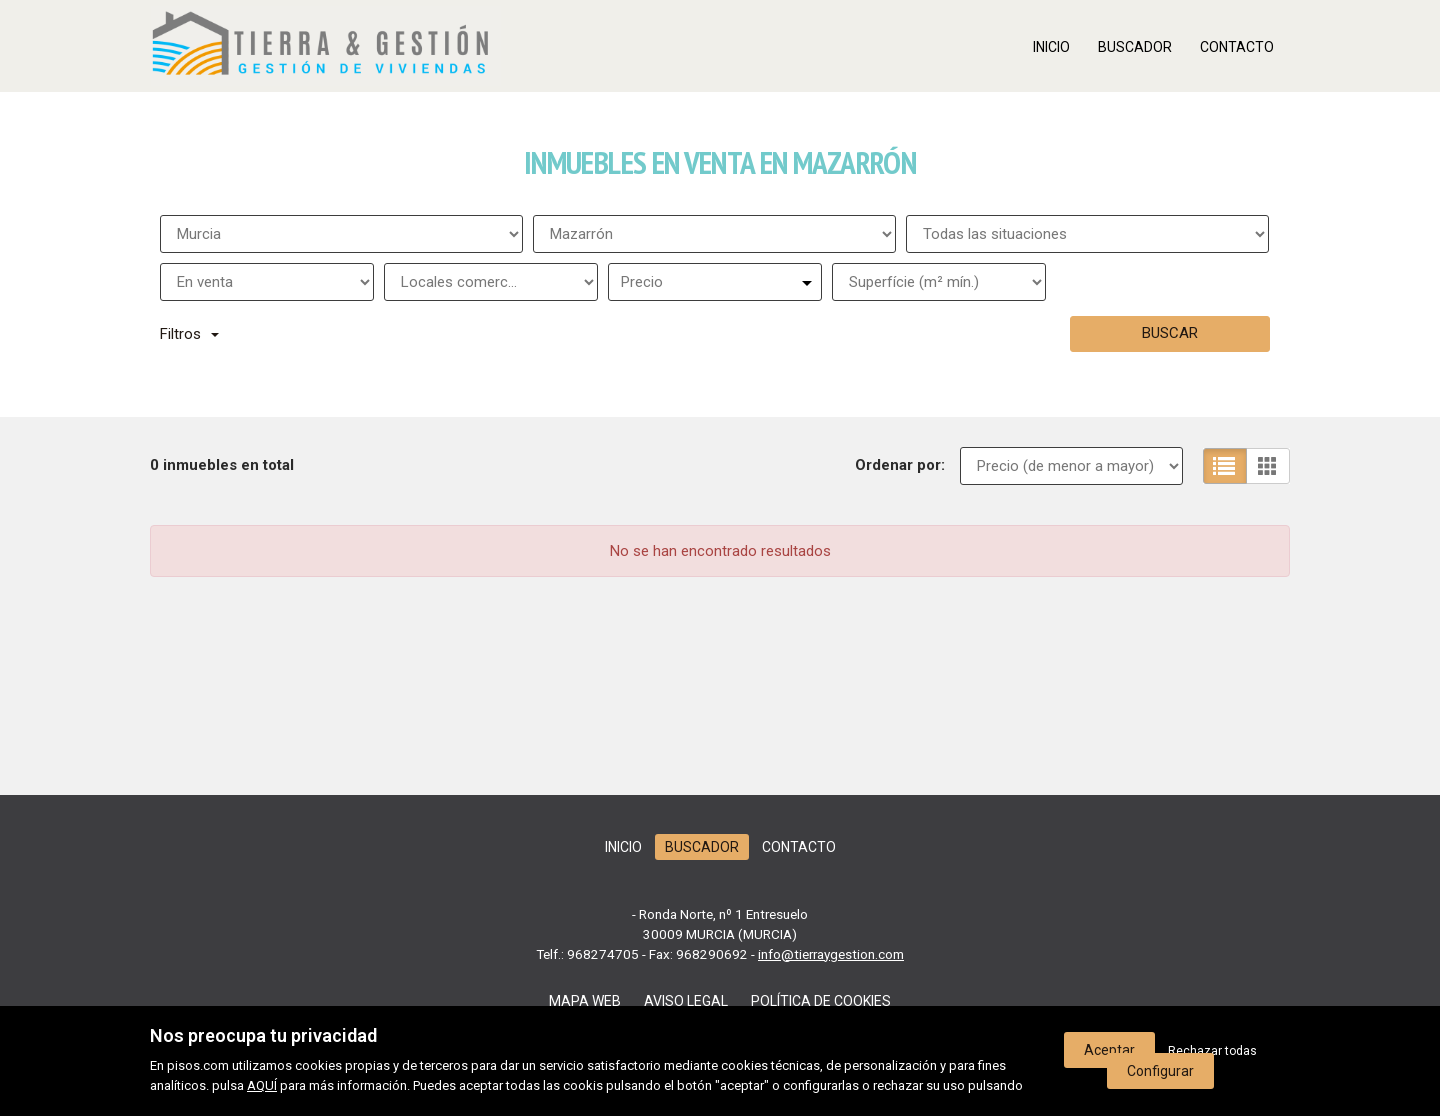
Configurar (1160, 1071)
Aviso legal (686, 1001)
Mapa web (585, 1001)
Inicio (1051, 47)
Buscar (1170, 333)
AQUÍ (262, 1085)
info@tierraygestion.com (831, 954)
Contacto (1237, 47)
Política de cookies (821, 1001)
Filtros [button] (189, 334)
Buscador (1135, 47)
